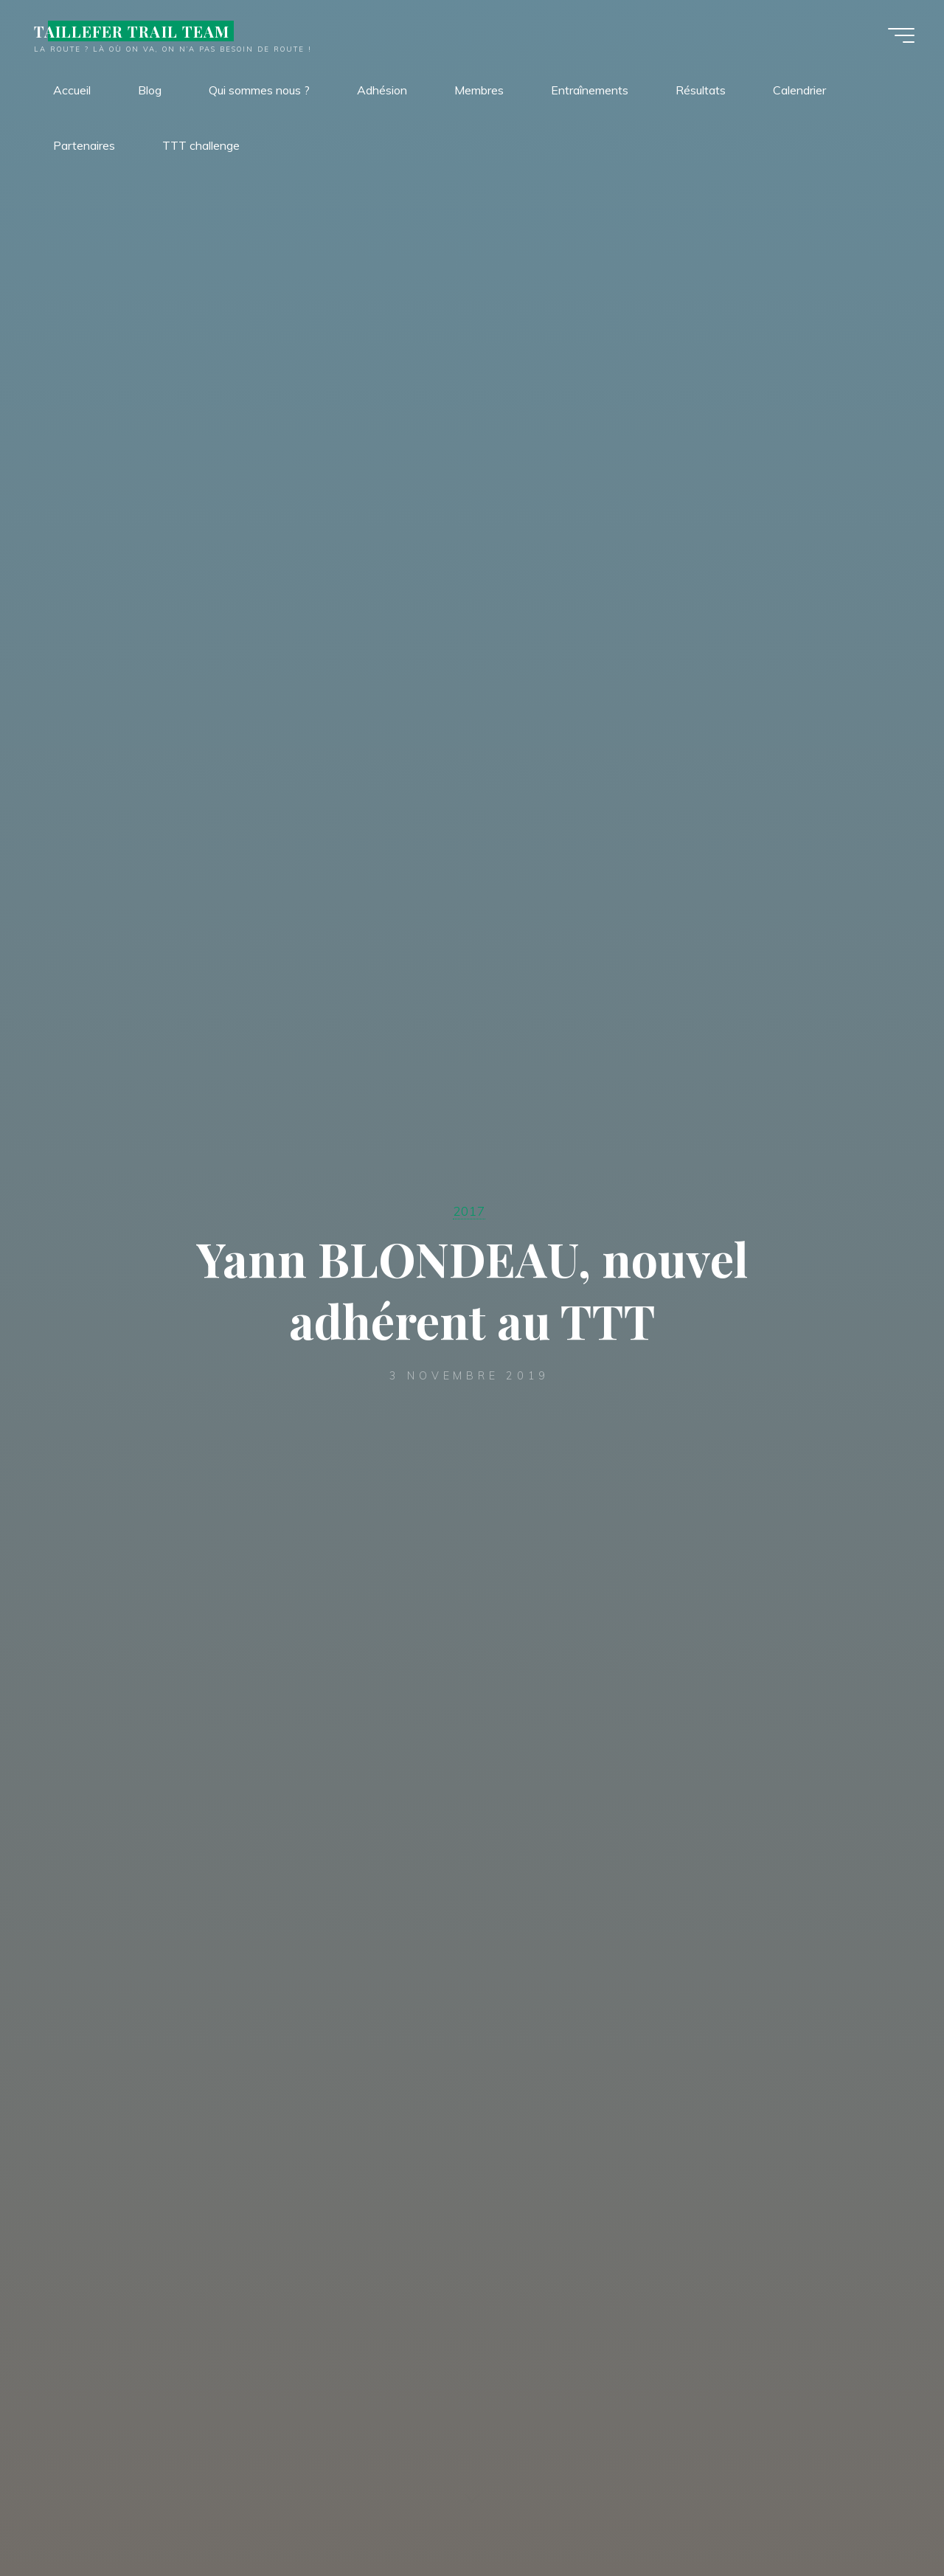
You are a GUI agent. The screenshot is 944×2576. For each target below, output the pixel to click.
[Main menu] (901, 35)
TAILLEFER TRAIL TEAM (131, 31)
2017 (469, 1210)
